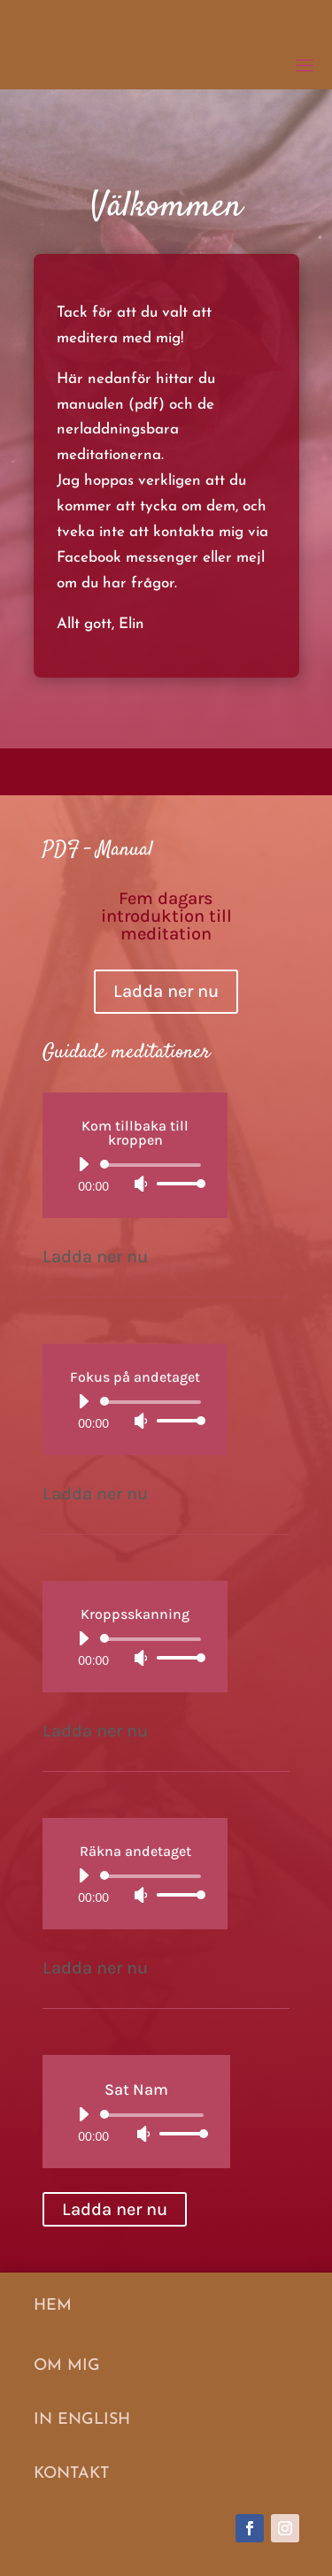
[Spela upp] (83, 1164)
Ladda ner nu (166, 991)
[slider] (153, 1165)
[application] (135, 1174)
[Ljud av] (141, 1184)
